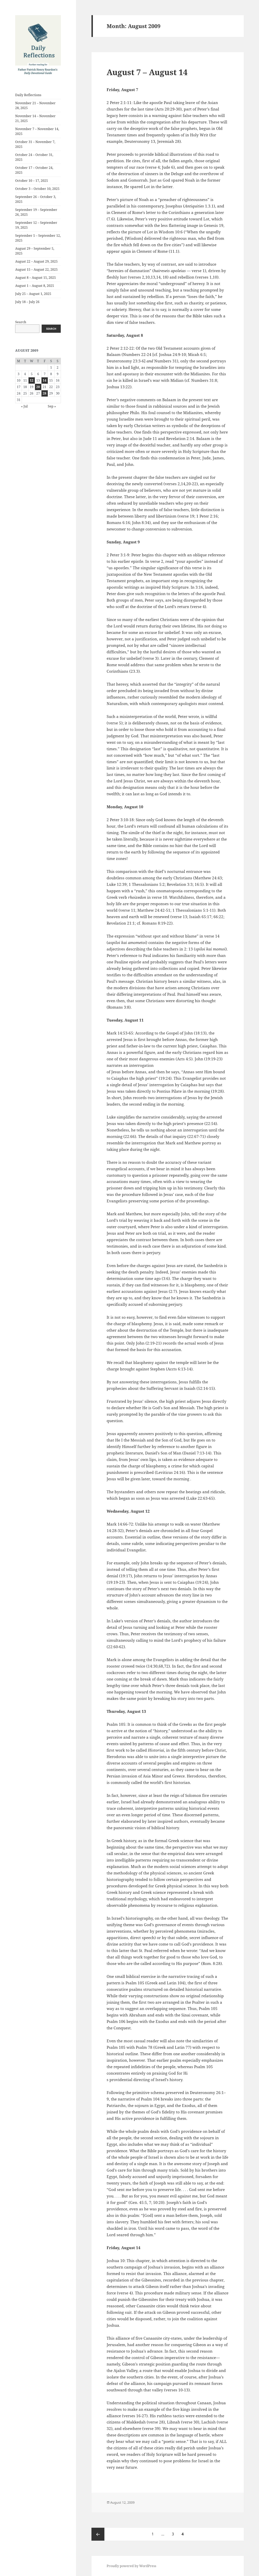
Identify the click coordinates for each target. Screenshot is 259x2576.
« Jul (24, 406)
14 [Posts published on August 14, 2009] (44, 380)
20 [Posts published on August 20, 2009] (38, 387)
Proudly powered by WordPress (131, 2566)
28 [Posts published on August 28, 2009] (44, 393)
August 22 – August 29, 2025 (36, 261)
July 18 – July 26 (27, 302)
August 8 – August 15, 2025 (35, 277)
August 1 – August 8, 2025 (34, 285)
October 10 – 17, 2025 (31, 180)
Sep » (52, 406)
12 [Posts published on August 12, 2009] (31, 380)
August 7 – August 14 (147, 72)
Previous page (97, 2534)
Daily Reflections (28, 95)
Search (20, 322)
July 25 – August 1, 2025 (33, 293)
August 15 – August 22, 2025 (36, 269)
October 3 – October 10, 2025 (37, 188)
